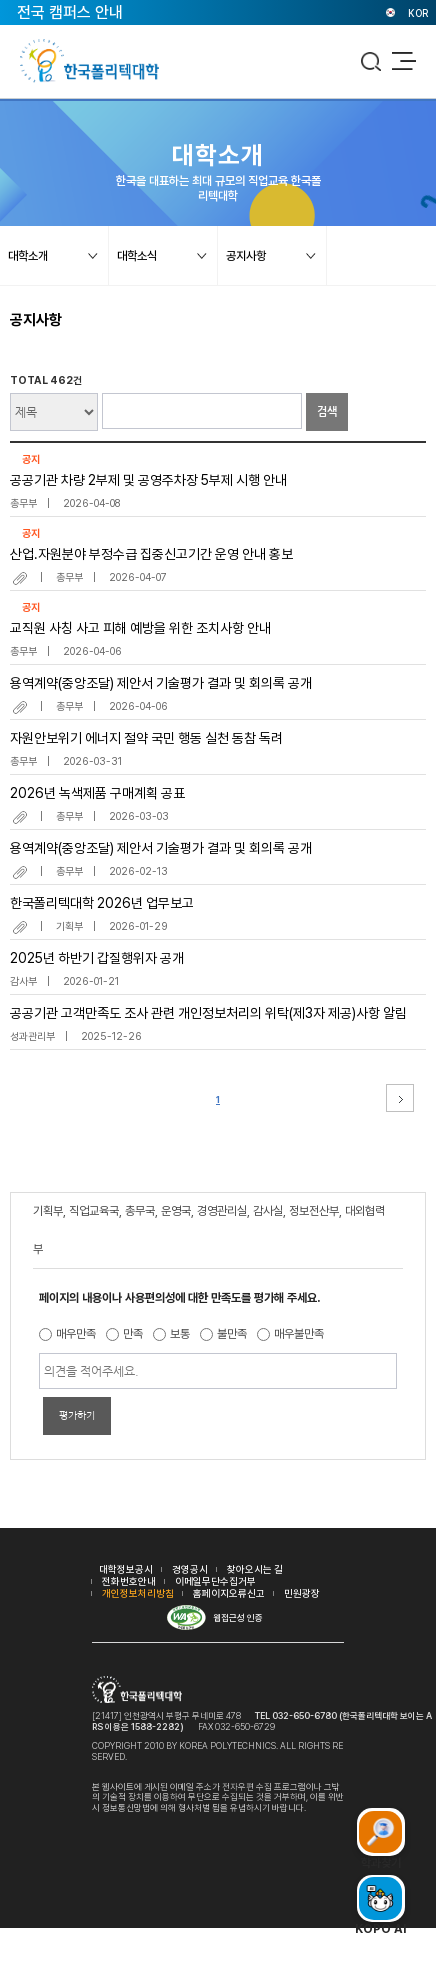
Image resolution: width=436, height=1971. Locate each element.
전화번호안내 (129, 1581)
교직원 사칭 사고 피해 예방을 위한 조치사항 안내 (140, 628)
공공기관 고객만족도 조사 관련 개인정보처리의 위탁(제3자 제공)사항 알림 (208, 1013)
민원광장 (302, 1593)
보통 (180, 1334)
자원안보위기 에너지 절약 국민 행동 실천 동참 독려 (146, 738)
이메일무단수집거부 (215, 1581)
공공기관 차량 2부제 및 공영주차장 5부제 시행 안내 (148, 480)
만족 (133, 1334)
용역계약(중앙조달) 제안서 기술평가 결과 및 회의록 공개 (161, 683)
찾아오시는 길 (255, 1569)
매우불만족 (299, 1334)
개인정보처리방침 (138, 1593)
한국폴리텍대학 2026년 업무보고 (102, 903)
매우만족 (76, 1334)
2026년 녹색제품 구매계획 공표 (97, 793)
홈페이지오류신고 (229, 1593)
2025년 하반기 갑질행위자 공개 (97, 958)
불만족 (232, 1334)
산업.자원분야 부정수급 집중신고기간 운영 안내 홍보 (151, 554)
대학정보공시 (126, 1569)
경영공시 (190, 1569)
